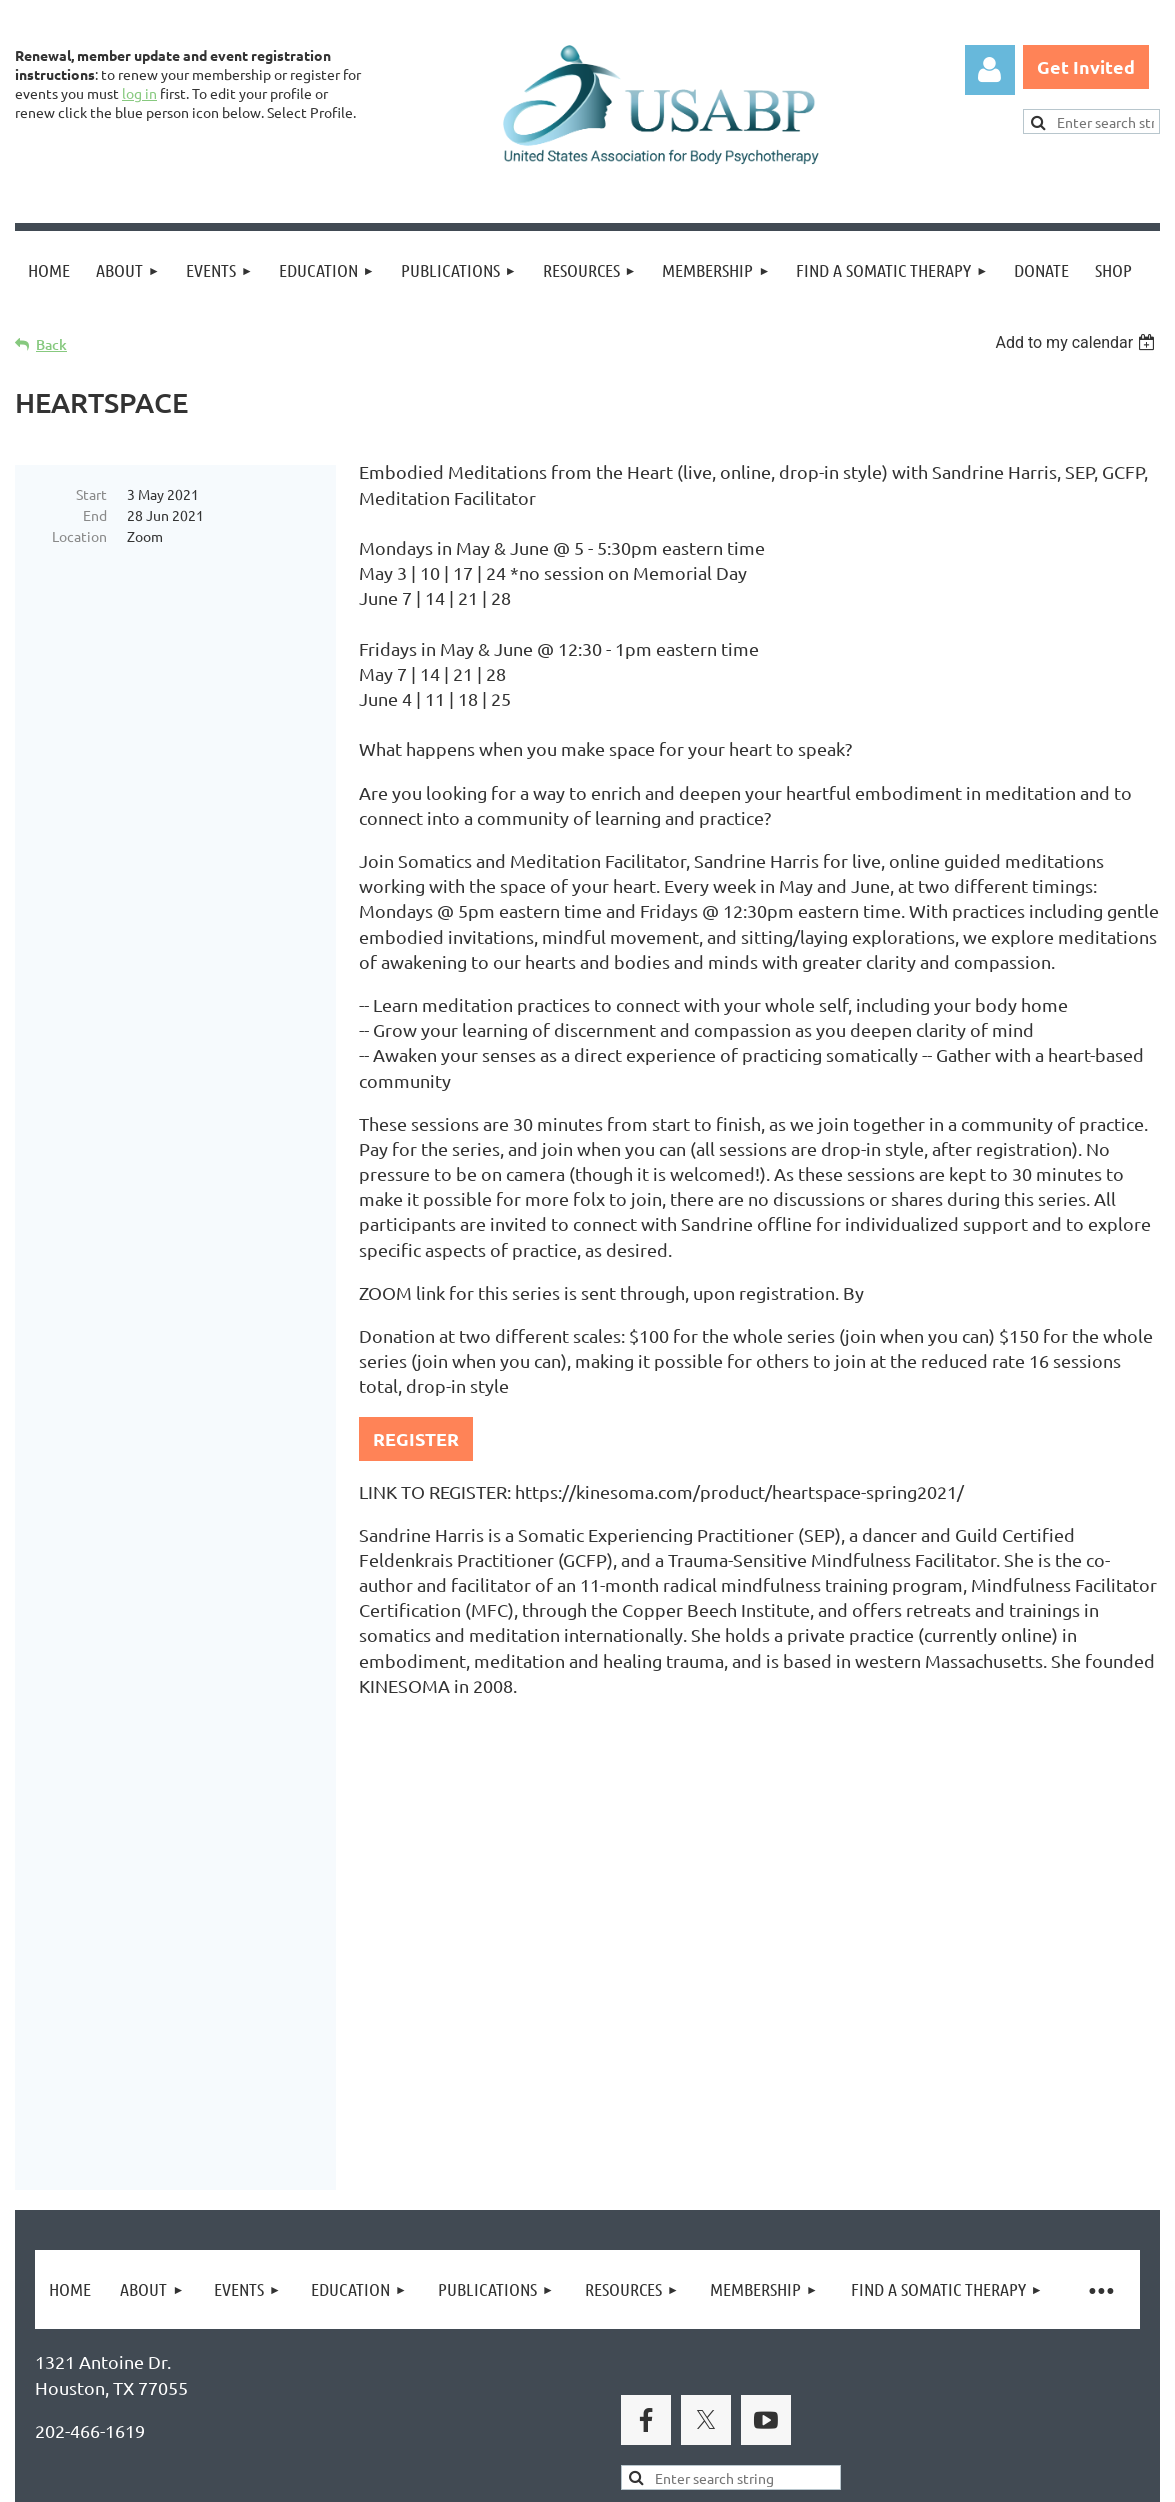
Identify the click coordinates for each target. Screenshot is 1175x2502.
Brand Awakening (295, 2094)
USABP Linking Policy (648, 2389)
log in (139, 93)
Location (79, 536)
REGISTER (416, 1438)
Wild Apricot (921, 2477)
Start (91, 494)
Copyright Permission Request (418, 2389)
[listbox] (1077, 342)
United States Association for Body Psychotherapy (351, 2139)
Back (51, 344)
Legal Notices (220, 2389)
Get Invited (1086, 66)
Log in (990, 70)
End (95, 515)
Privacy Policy (90, 2389)
